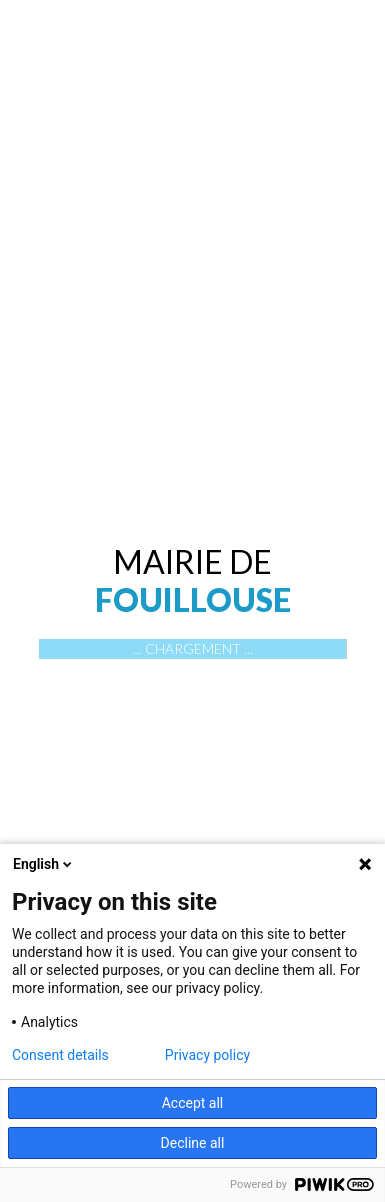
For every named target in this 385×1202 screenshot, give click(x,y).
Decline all (193, 1143)
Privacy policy (207, 1055)
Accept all (193, 1103)
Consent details (60, 1055)
